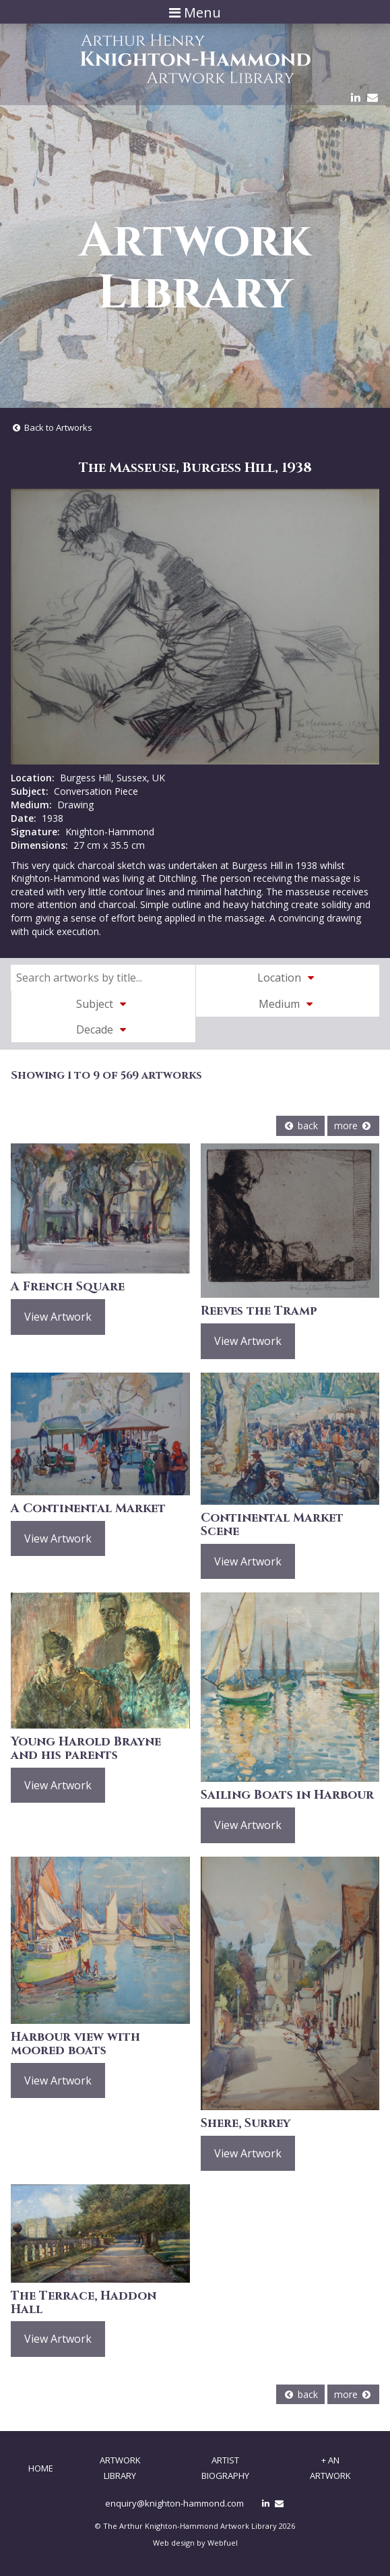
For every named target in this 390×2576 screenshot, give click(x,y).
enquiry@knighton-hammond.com (174, 2503)
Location (287, 977)
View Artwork (58, 1316)
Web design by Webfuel (195, 2543)
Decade (103, 1029)
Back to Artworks (51, 427)
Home (40, 2468)
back (300, 1125)
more (353, 1125)
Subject (103, 1003)
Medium (288, 1003)
